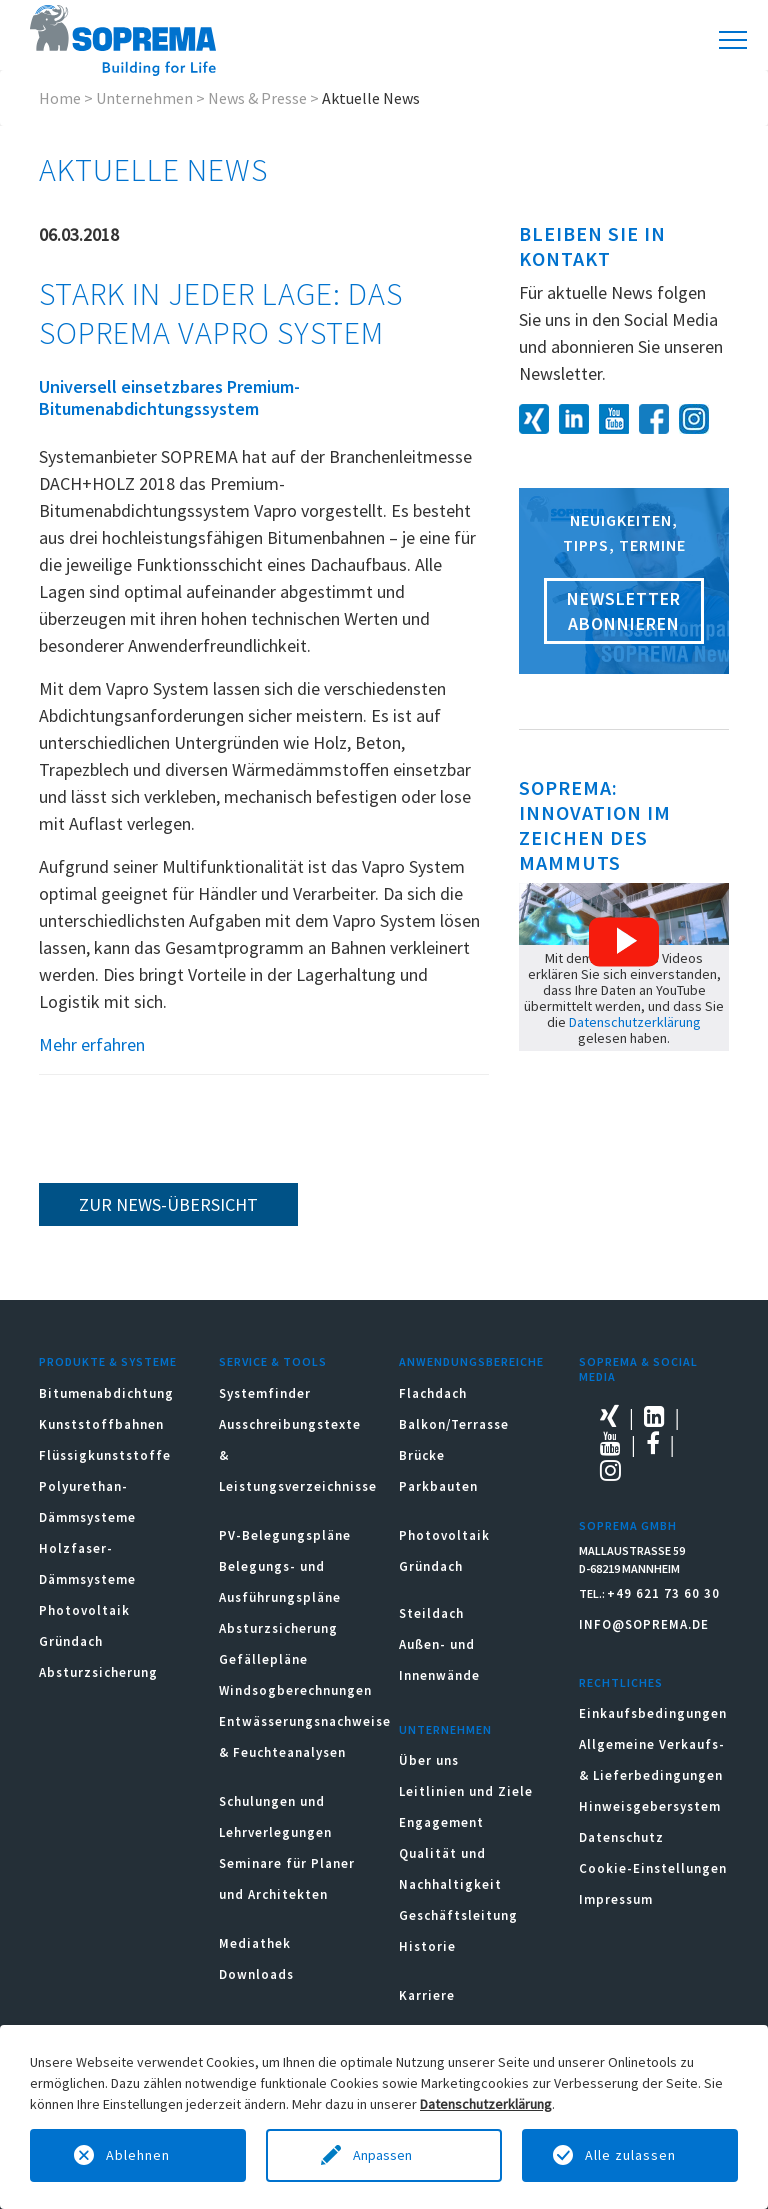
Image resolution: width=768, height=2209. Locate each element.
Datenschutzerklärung (635, 1022)
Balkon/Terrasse (454, 1424)
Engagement (441, 1822)
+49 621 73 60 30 (663, 1593)
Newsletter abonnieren (624, 611)
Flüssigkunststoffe (105, 1455)
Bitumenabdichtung (106, 1393)
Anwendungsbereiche (471, 1361)
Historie (427, 1946)
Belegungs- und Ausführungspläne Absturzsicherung (280, 1597)
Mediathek (255, 1943)
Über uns (429, 1760)
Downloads (256, 1974)
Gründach (71, 1641)
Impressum (616, 1899)
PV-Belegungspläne (285, 1535)
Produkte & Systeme (108, 1361)
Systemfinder (265, 1393)
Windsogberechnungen (295, 1690)
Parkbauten (438, 1486)
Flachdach (433, 1393)
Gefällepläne (263, 1659)
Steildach (431, 1613)
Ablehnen (138, 2155)
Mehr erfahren (92, 1044)
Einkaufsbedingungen (653, 1713)
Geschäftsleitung (458, 1915)
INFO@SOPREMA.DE (644, 1624)
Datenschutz (621, 1837)
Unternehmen (144, 98)
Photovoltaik (84, 1610)
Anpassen (384, 2155)
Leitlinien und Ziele (466, 1791)
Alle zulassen (630, 2155)
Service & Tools (273, 1361)
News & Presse (257, 98)
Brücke (422, 1455)
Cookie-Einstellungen (653, 1868)
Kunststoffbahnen (101, 1424)
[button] (624, 942)
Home (60, 98)
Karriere (427, 1995)
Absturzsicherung (98, 1672)
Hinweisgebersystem (650, 1806)
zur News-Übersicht (168, 1204)
